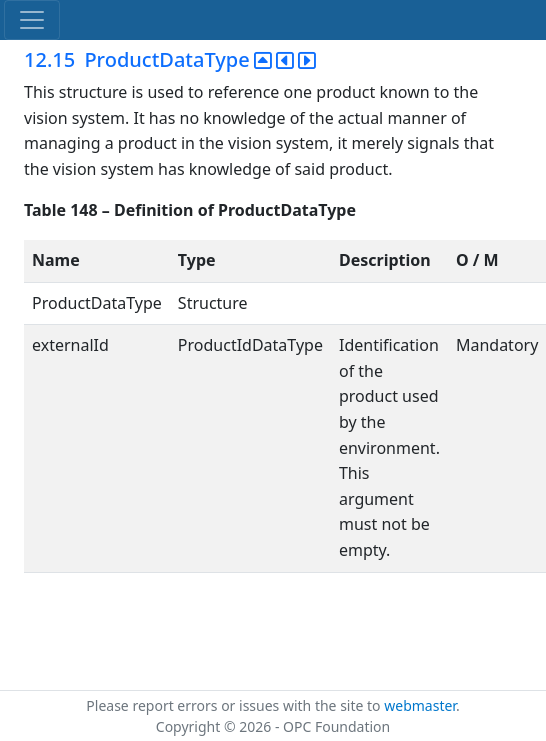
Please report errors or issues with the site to (235, 705)
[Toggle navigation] (32, 20)
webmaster (420, 705)
